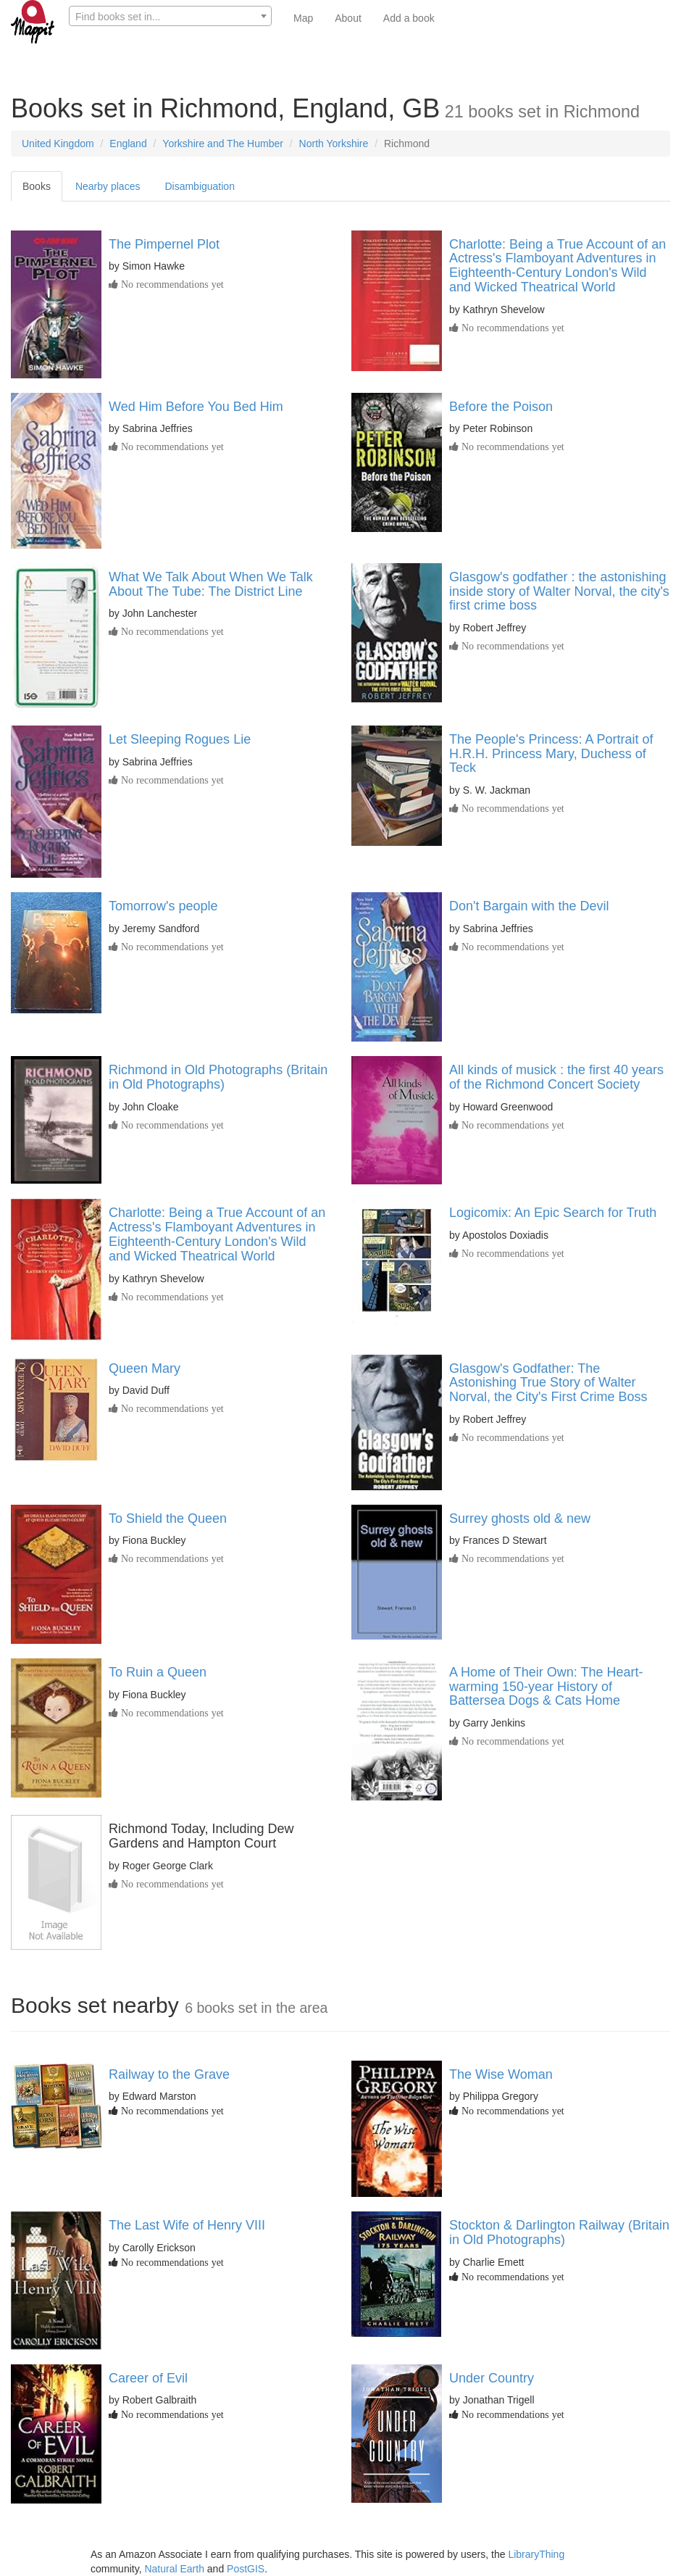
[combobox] (170, 16)
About (348, 18)
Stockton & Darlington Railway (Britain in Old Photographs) (559, 2232)
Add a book (409, 18)
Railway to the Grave (169, 2074)
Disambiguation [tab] (199, 186)
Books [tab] (36, 186)
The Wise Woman (501, 2074)
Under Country (491, 2378)
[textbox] (170, 17)
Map (303, 18)
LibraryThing (536, 2554)
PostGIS (245, 2569)
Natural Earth (174, 2569)
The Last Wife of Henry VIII (187, 2225)
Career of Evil (148, 2378)
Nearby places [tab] (108, 186)
